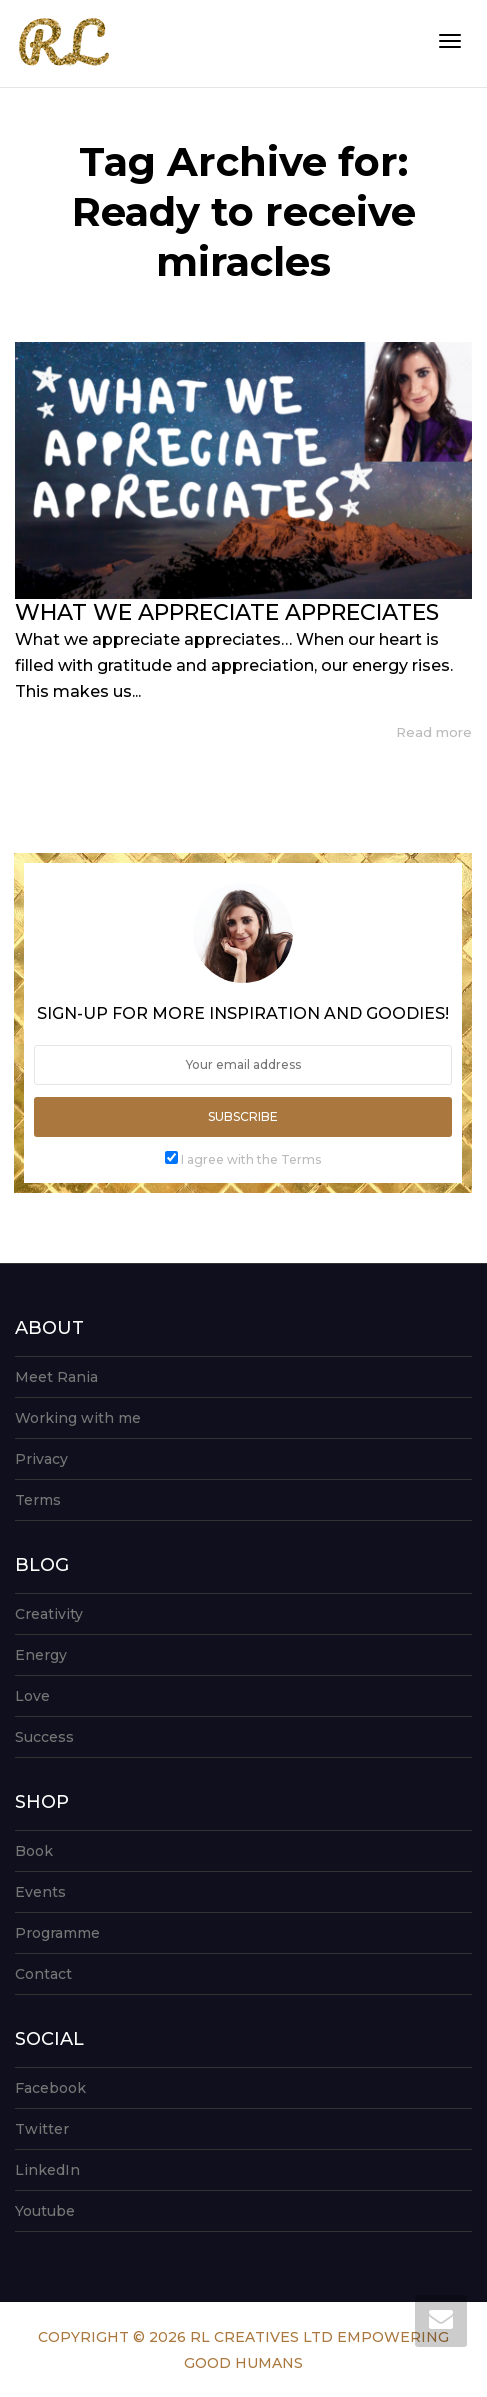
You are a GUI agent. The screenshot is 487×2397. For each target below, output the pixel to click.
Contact (43, 1974)
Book (34, 1851)
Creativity (49, 1614)
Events (40, 1892)
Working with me (78, 1418)
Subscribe (243, 1116)
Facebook (50, 2088)
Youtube (45, 2211)
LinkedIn (47, 2170)
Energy (41, 1655)
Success (44, 1737)
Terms (38, 1500)
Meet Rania (56, 1377)
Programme (57, 1933)
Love (32, 1696)
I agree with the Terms (251, 1159)
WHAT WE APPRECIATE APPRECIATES (227, 612)
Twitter (42, 2129)
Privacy (41, 1459)
